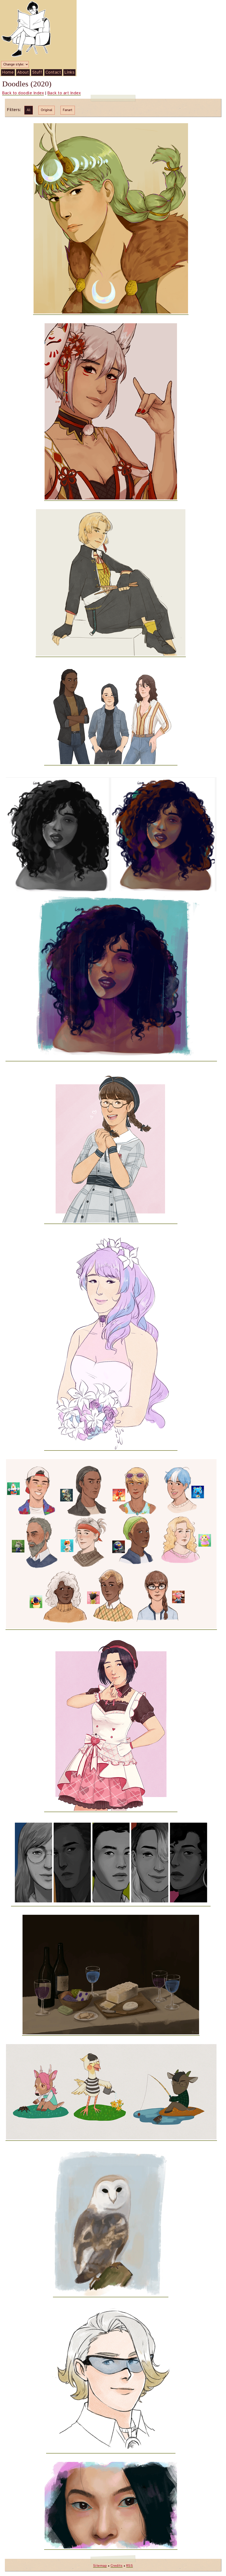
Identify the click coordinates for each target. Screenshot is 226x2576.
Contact (53, 72)
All (28, 110)
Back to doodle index (23, 93)
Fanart (67, 110)
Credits (117, 2566)
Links (69, 72)
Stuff (37, 72)
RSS (129, 2566)
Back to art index (64, 93)
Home (8, 72)
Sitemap (100, 2566)
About (23, 72)
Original (46, 110)
